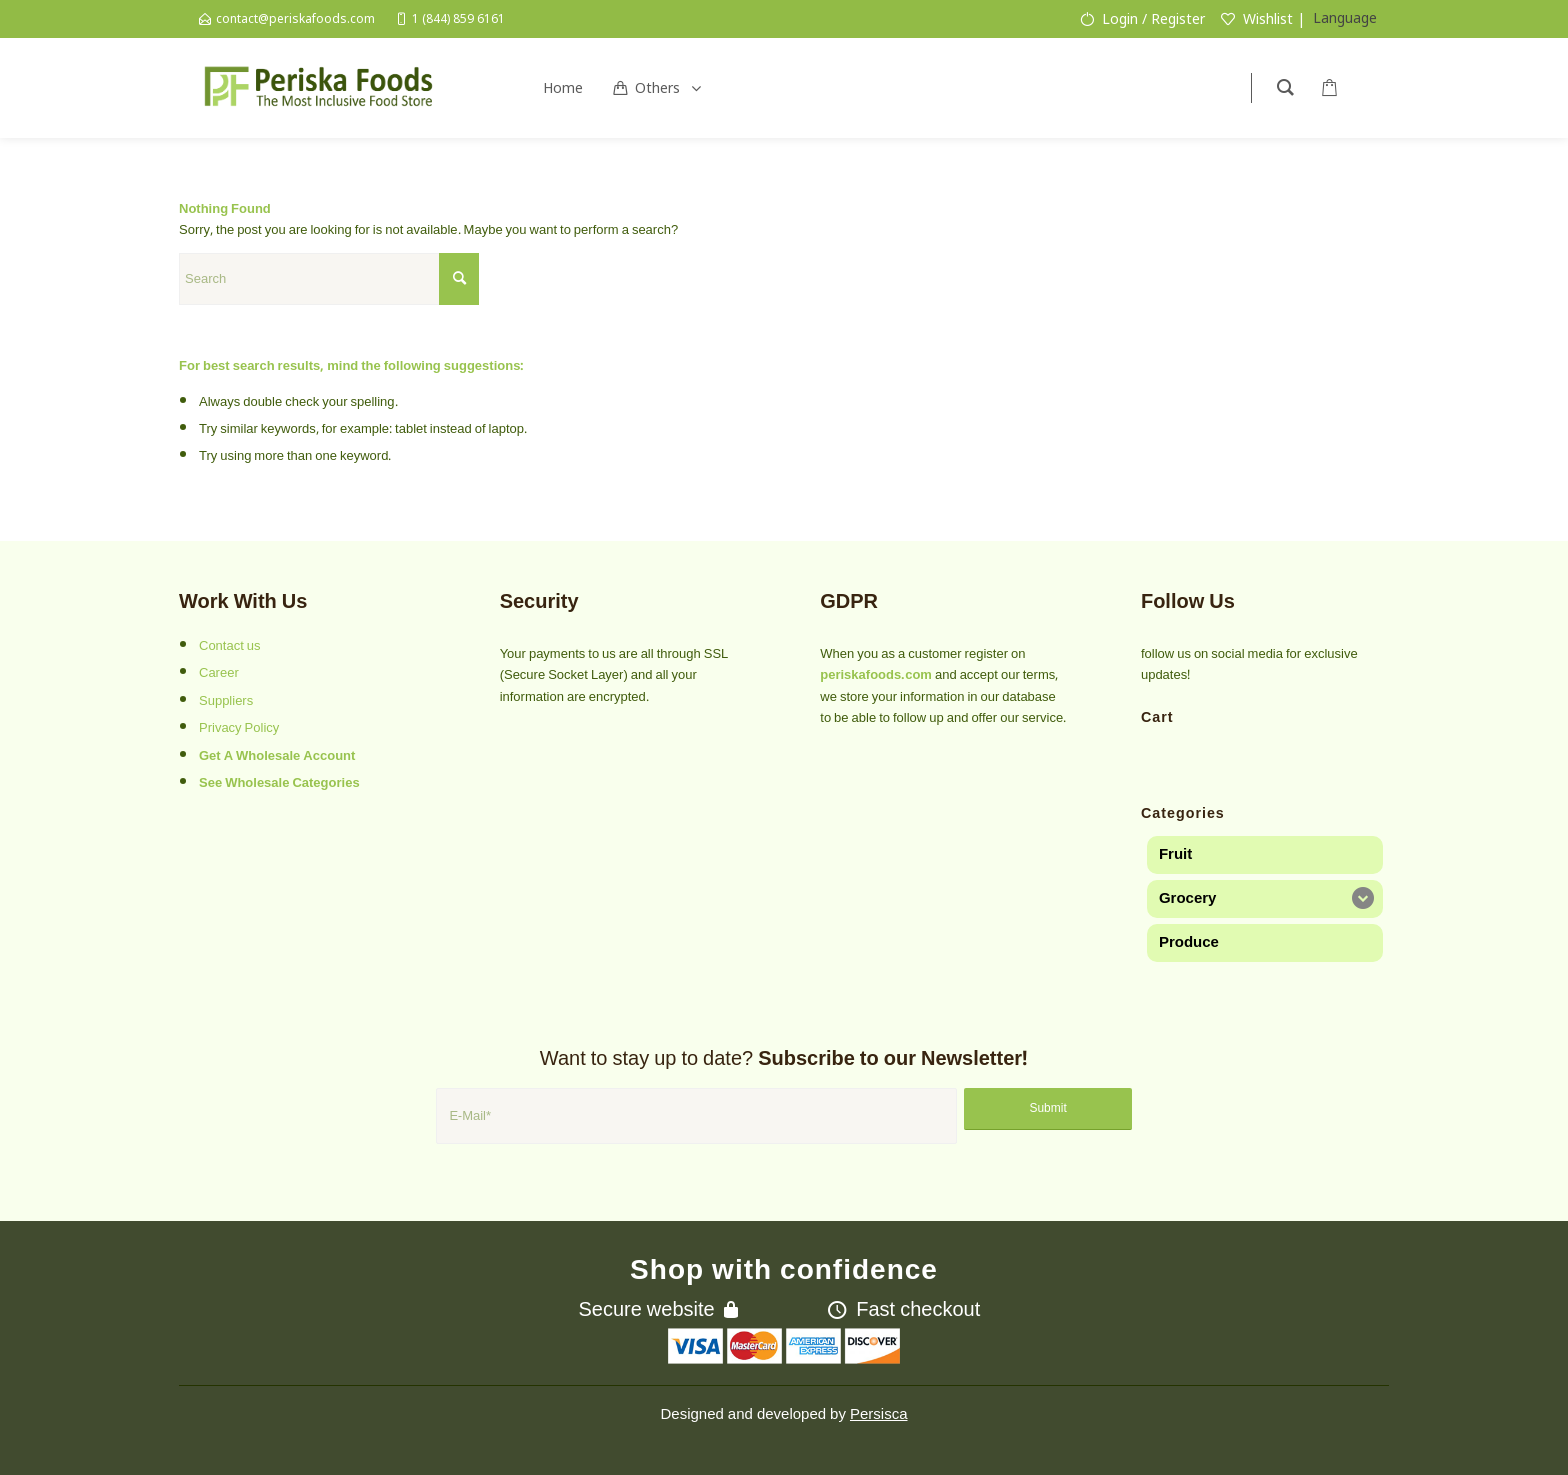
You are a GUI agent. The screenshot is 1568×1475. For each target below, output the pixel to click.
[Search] (329, 279)
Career (219, 673)
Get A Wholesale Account (277, 756)
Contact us (230, 646)
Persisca (879, 1414)
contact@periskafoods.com (295, 18)
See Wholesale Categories (279, 783)
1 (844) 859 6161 (458, 18)
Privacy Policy (239, 728)
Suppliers (226, 701)
